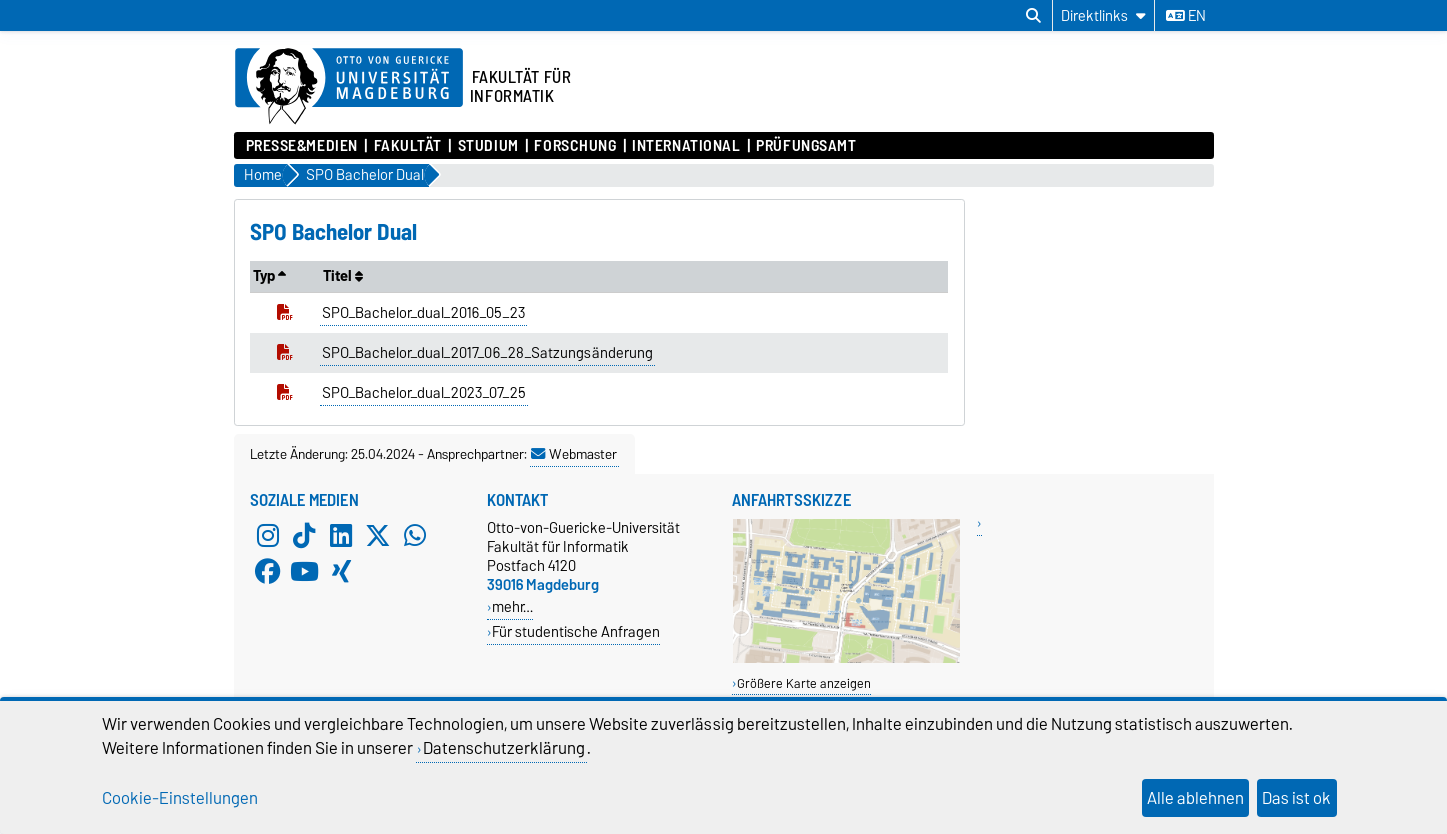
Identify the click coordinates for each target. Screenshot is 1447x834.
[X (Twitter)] (378, 536)
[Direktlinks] (1103, 15)
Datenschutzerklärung (504, 748)
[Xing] (341, 572)
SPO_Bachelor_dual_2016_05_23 (423, 313)
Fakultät (408, 146)
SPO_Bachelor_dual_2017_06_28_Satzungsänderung (487, 353)
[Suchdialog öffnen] (1033, 16)
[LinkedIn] (341, 536)
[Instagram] (268, 536)
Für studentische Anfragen (576, 631)
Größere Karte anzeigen (804, 683)
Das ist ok (1296, 798)
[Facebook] (268, 572)
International (686, 146)
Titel (343, 276)
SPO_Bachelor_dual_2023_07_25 (424, 393)
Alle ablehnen (1195, 798)
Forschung (575, 146)
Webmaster (574, 454)
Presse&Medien (302, 146)
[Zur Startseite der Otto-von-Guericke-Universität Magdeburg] (349, 87)
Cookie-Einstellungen (180, 798)
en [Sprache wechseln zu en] (1186, 16)
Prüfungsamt (806, 146)
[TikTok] (304, 536)
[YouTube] (304, 572)
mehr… (512, 606)
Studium (488, 146)
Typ (269, 276)
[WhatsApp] (415, 536)
